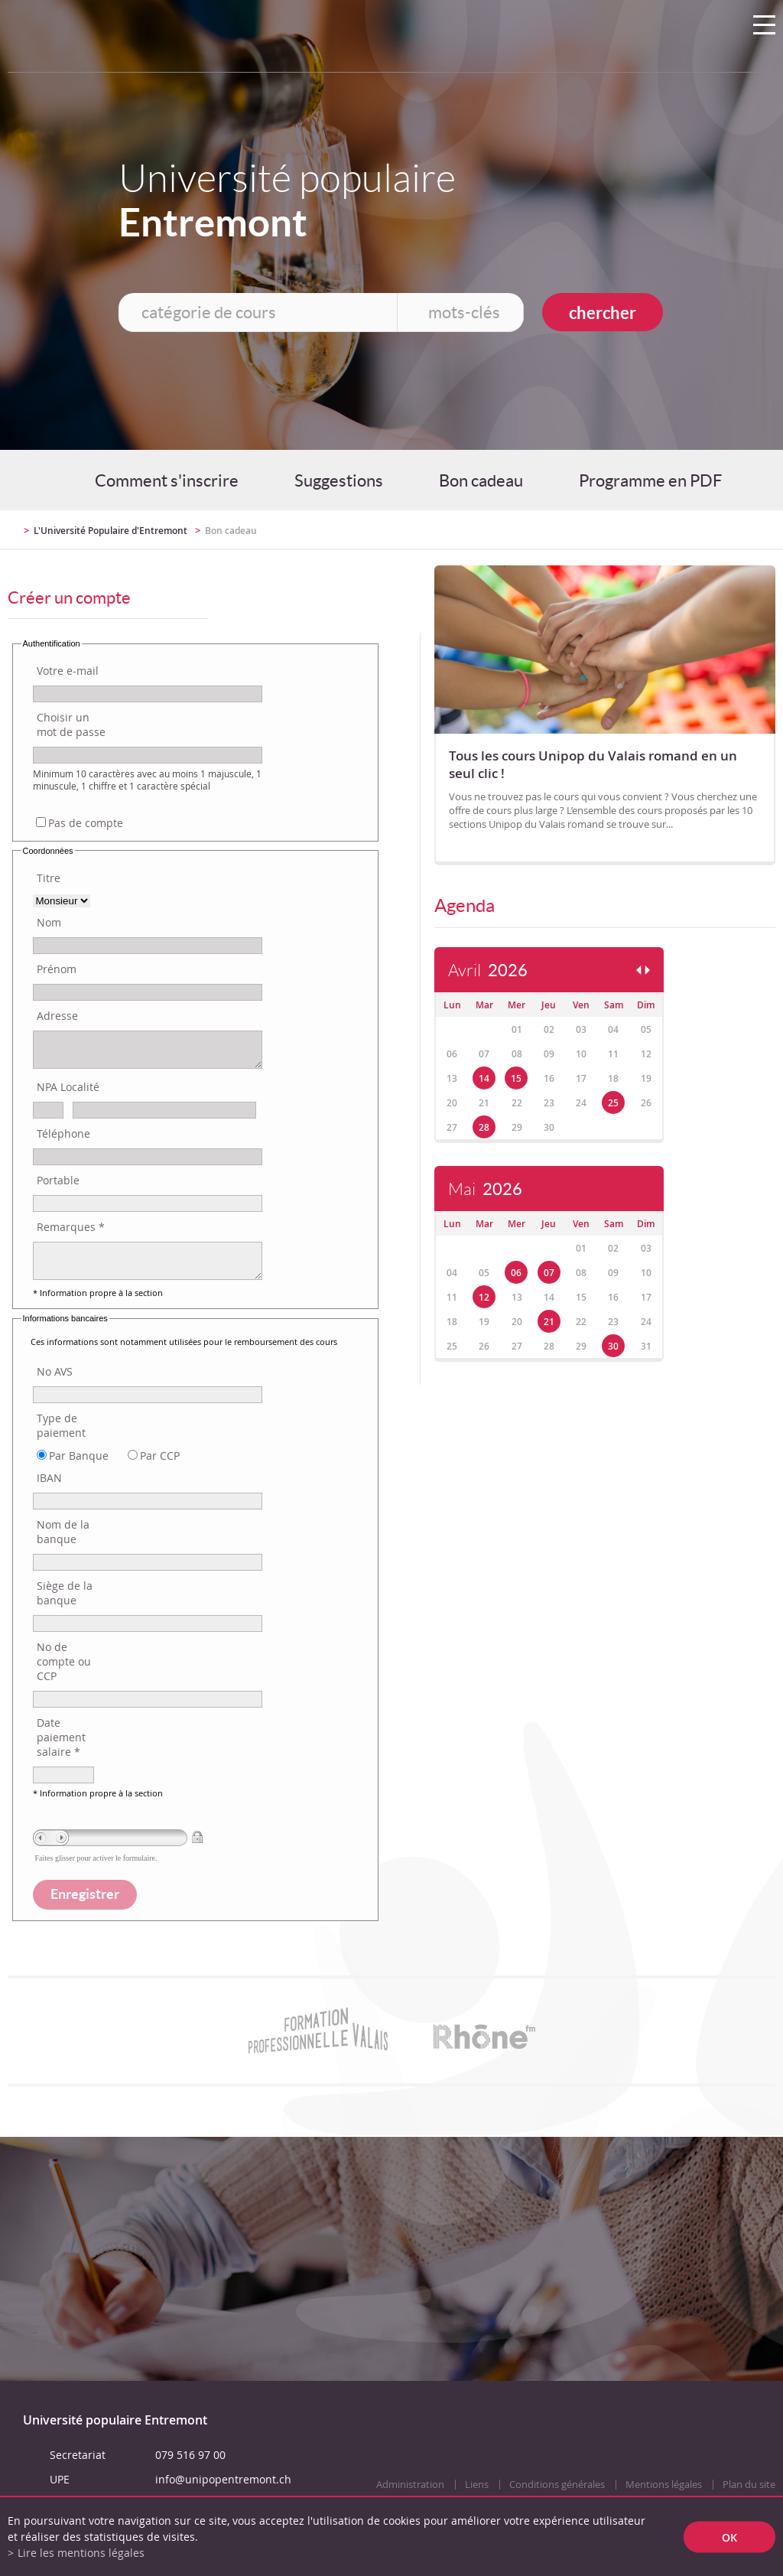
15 (516, 1078)
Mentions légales (663, 2485)
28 (484, 1127)
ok (729, 2536)
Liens (477, 2485)
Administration (410, 2485)
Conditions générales (557, 2485)
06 (516, 1272)
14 (484, 1078)
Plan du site (749, 2485)
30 (613, 1346)
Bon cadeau (481, 480)
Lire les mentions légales (81, 2552)
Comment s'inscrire (167, 480)
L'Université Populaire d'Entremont (110, 530)
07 (549, 1272)
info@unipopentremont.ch (223, 2479)
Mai (485, 1189)
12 (484, 1297)
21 (549, 1321)
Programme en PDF (650, 480)
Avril (488, 970)
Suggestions (338, 480)
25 (613, 1102)
